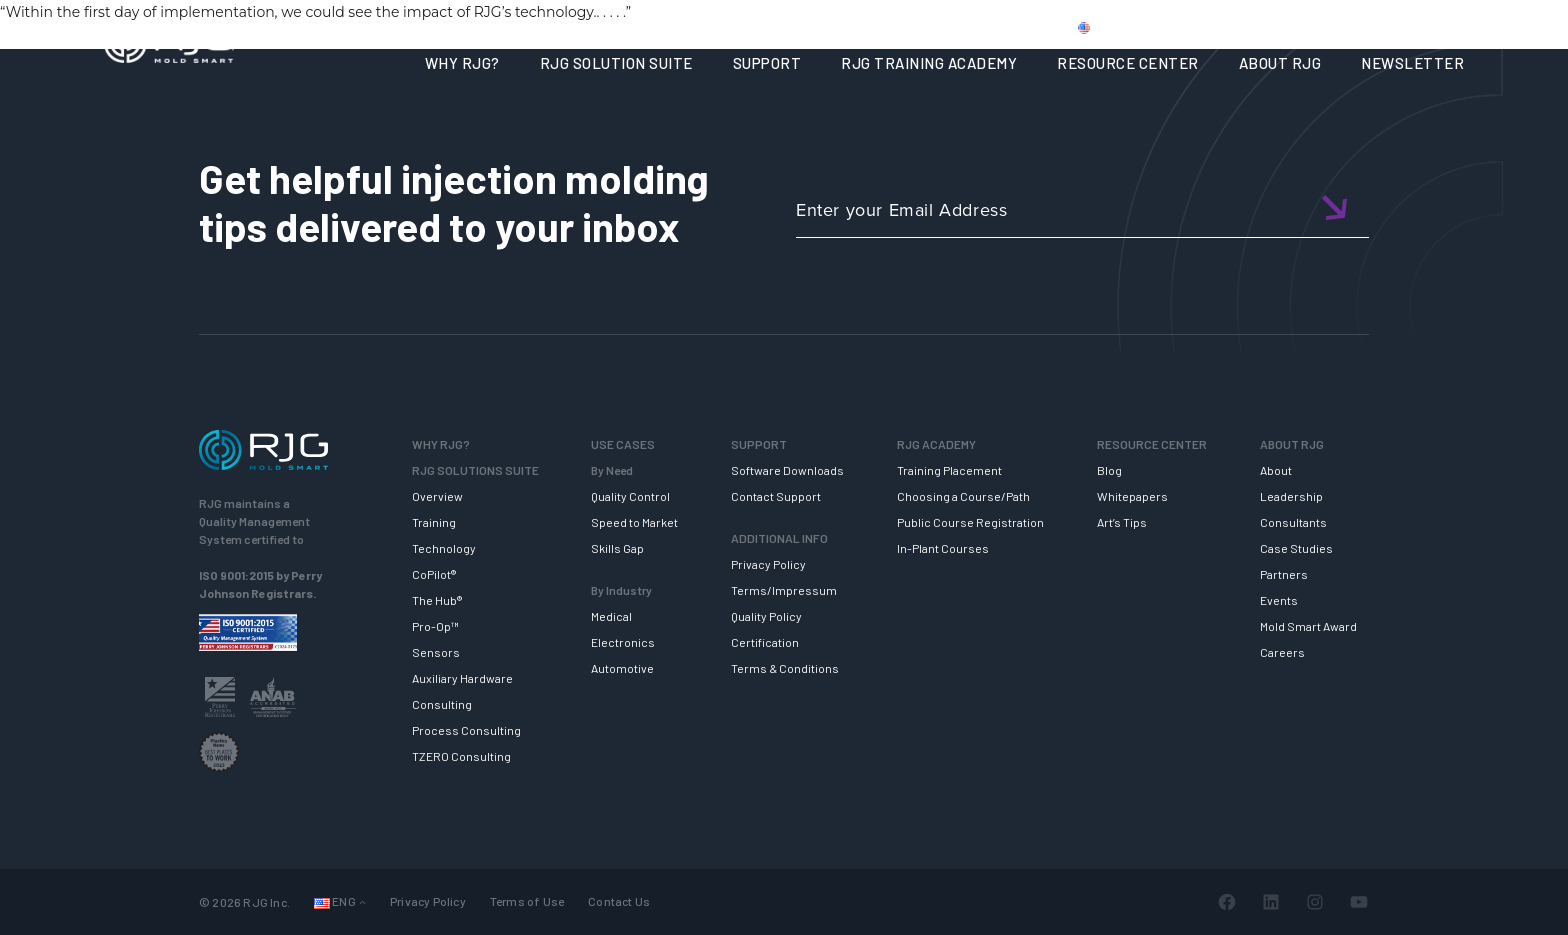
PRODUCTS (1187, 27)
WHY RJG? (462, 63)
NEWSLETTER (1412, 63)
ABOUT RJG (1280, 63)
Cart (1458, 27)
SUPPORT (767, 63)
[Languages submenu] (362, 901)
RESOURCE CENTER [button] (1128, 63)
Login (1401, 27)
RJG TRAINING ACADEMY (929, 63)
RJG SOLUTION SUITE (616, 63)
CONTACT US (1293, 27)
